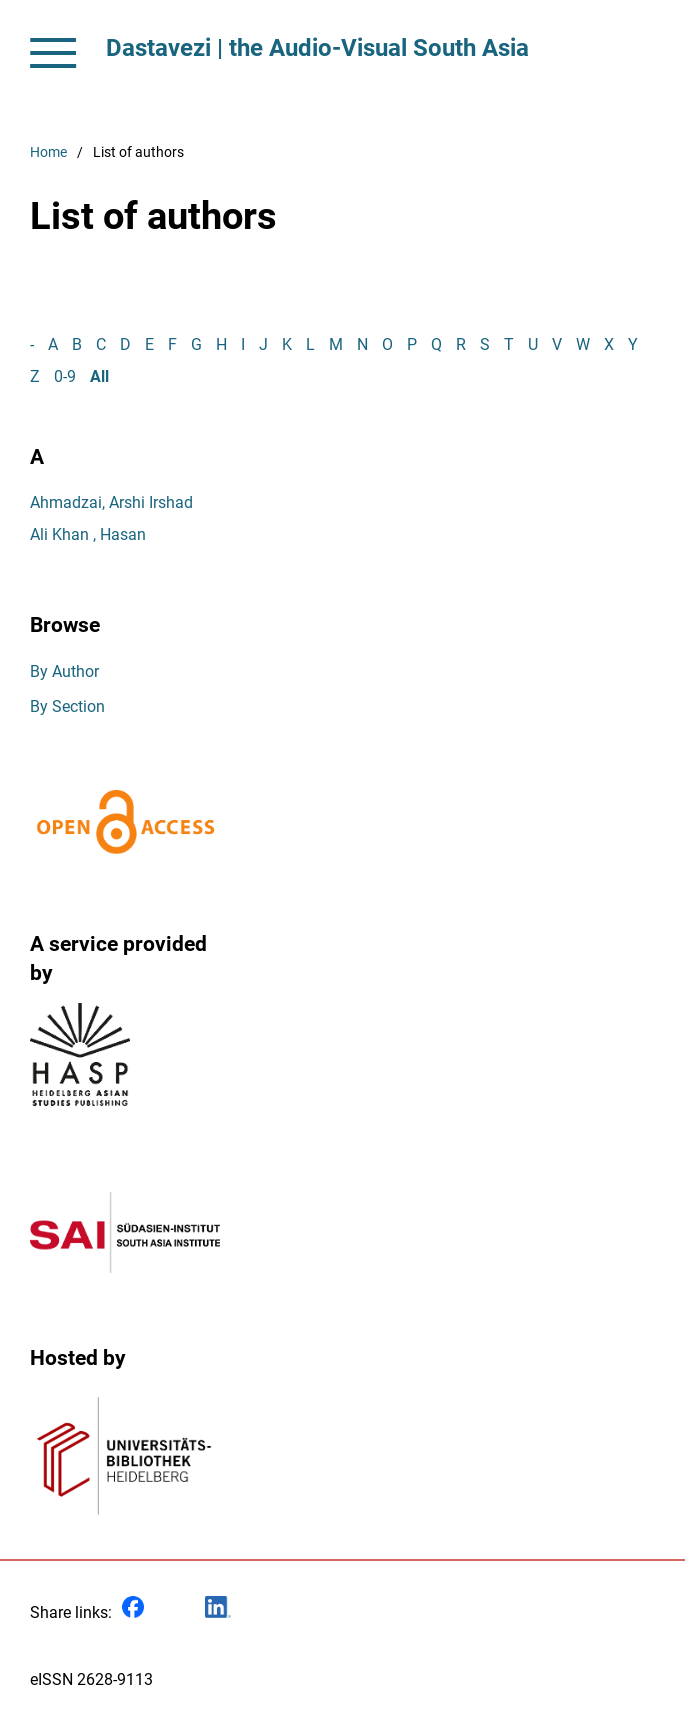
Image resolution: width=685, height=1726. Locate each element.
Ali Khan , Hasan (88, 534)
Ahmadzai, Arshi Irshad (111, 502)
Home (48, 152)
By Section (67, 706)
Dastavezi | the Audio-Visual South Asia (317, 48)
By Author (64, 671)
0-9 (65, 376)
